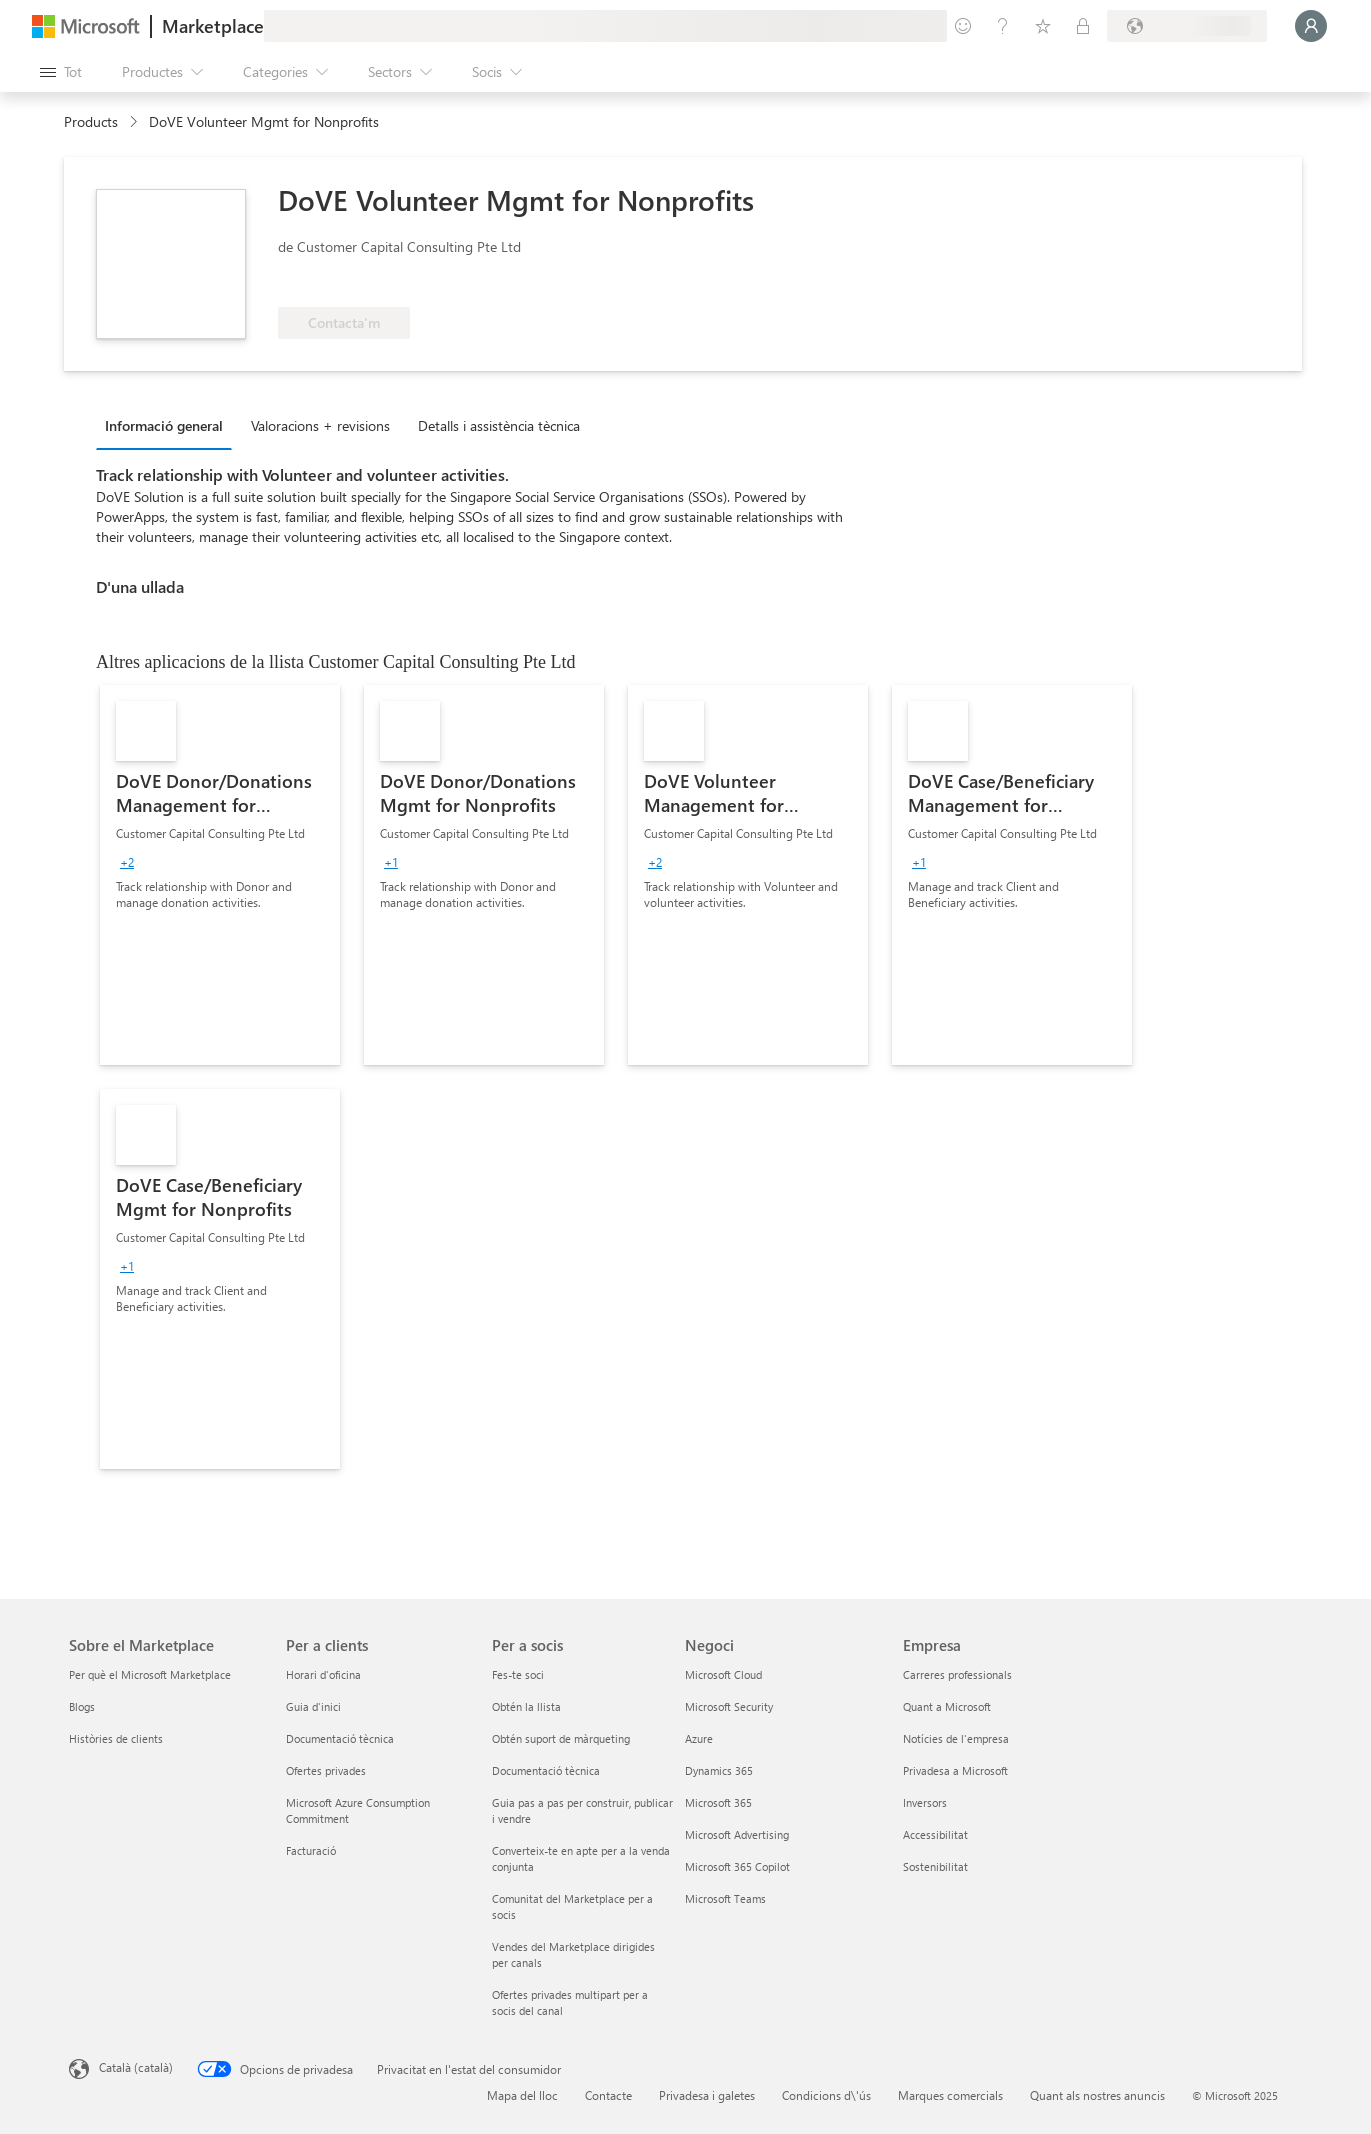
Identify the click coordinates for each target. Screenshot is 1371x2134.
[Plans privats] (1083, 26)
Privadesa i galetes (707, 2095)
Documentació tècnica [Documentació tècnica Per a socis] (546, 1770)
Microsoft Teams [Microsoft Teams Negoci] (725, 1898)
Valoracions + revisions (320, 425)
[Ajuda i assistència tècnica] (1003, 26)
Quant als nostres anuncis (1097, 2095)
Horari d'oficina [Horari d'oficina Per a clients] (323, 1674)
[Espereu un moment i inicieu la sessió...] (1311, 26)
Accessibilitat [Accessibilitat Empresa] (935, 1834)
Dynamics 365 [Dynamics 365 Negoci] (719, 1770)
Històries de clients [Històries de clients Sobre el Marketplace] (116, 1738)
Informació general (164, 425)
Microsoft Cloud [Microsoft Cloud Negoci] (723, 1674)
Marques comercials (950, 2095)
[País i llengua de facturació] (1187, 26)
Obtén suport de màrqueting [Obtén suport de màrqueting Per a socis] (561, 1738)
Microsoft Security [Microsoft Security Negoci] (729, 1706)
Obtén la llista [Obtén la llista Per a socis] (526, 1706)
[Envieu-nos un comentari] (963, 26)
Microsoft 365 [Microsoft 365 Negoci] (718, 1802)
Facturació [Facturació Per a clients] (311, 1850)
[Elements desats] (1043, 26)
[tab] (169, 425)
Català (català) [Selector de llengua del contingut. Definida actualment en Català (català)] (136, 2067)
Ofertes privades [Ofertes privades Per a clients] (326, 1770)
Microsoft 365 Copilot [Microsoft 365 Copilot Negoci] (737, 1866)
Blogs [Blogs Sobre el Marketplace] (82, 1706)
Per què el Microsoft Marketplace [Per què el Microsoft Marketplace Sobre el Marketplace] (150, 1674)
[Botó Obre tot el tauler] (61, 72)
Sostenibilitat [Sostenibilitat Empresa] (935, 1866)
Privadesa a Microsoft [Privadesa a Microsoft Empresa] (955, 1770)
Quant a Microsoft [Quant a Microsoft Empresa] (947, 1706)
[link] (220, 875)
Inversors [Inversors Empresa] (925, 1802)
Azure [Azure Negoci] (699, 1738)
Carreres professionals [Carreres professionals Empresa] (957, 1674)
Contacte (608, 2095)
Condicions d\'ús (826, 2095)
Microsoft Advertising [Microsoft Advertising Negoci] (737, 1834)
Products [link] (91, 121)
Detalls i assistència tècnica (499, 425)
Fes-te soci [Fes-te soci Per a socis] (518, 1674)
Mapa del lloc (522, 2095)
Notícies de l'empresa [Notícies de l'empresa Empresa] (956, 1738)
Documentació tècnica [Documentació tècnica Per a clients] (340, 1738)
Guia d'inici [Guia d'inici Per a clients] (313, 1706)
